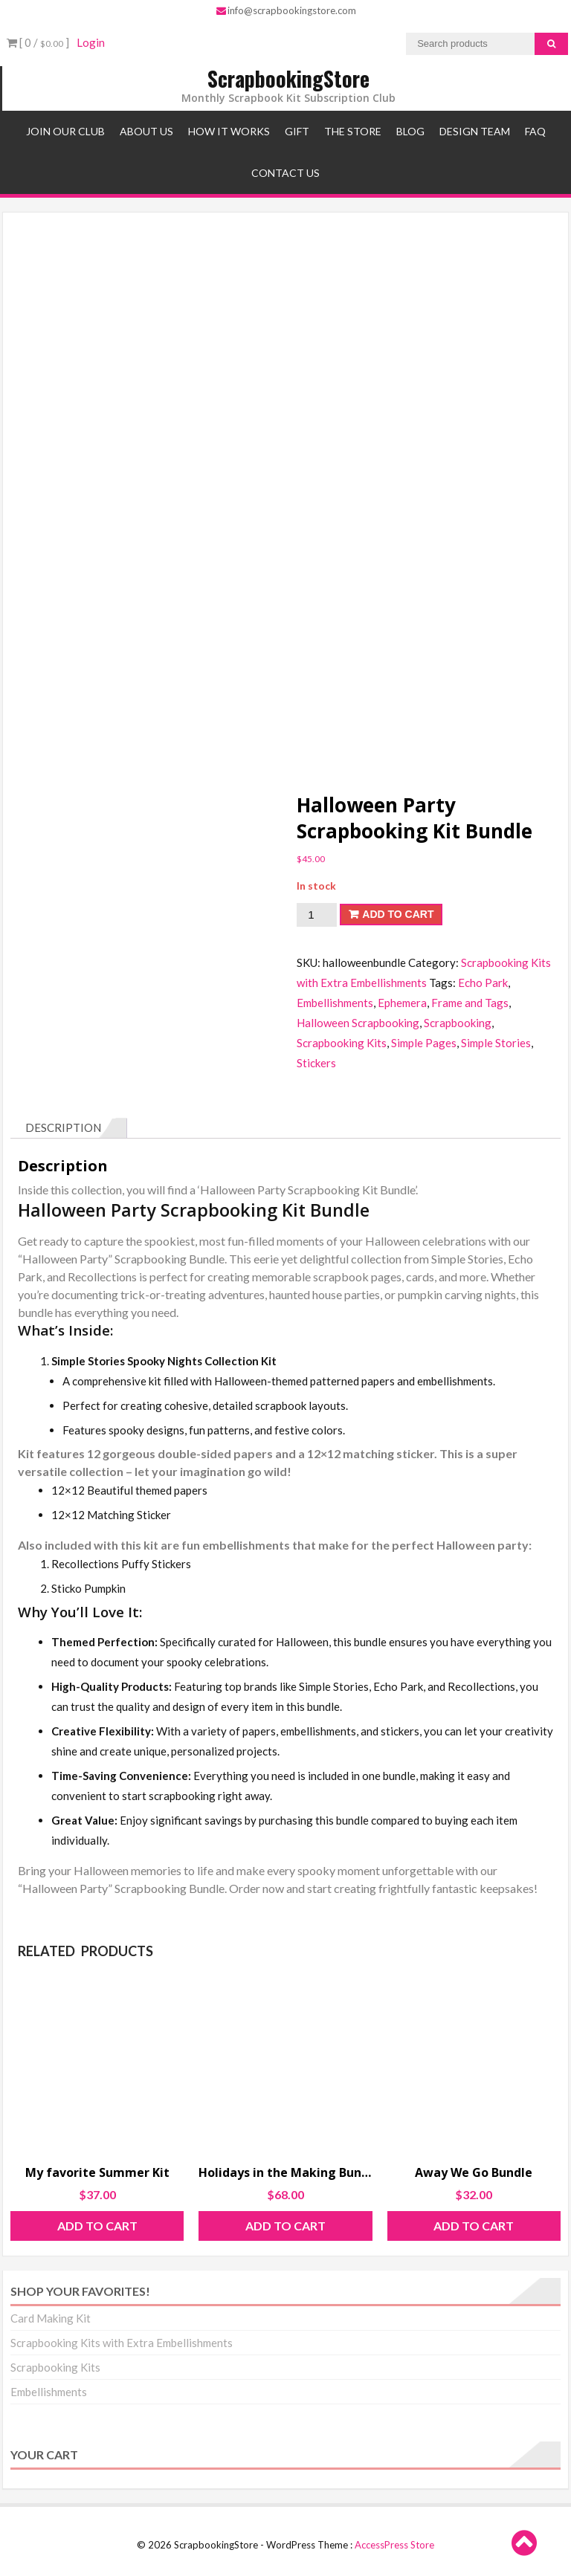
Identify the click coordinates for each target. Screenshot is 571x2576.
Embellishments (335, 1002)
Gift (297, 131)
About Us (146, 131)
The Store (352, 131)
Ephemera (402, 1002)
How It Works (229, 131)
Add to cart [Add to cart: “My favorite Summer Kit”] (97, 2226)
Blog (410, 131)
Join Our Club (65, 131)
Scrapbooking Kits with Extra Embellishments (121, 2342)
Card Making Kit (50, 2318)
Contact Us (285, 172)
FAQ (535, 131)
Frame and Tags (470, 1002)
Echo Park (483, 982)
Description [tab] (63, 1127)
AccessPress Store (394, 2545)
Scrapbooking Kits (342, 1042)
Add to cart (397, 914)
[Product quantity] (317, 915)
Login (91, 42)
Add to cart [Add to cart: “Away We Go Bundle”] (473, 2226)
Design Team (474, 131)
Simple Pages (424, 1042)
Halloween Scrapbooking (358, 1022)
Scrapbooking (457, 1022)
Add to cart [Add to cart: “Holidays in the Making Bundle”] (285, 2226)
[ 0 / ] (38, 42)
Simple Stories (496, 1042)
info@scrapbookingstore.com (286, 10)
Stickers (316, 1062)
